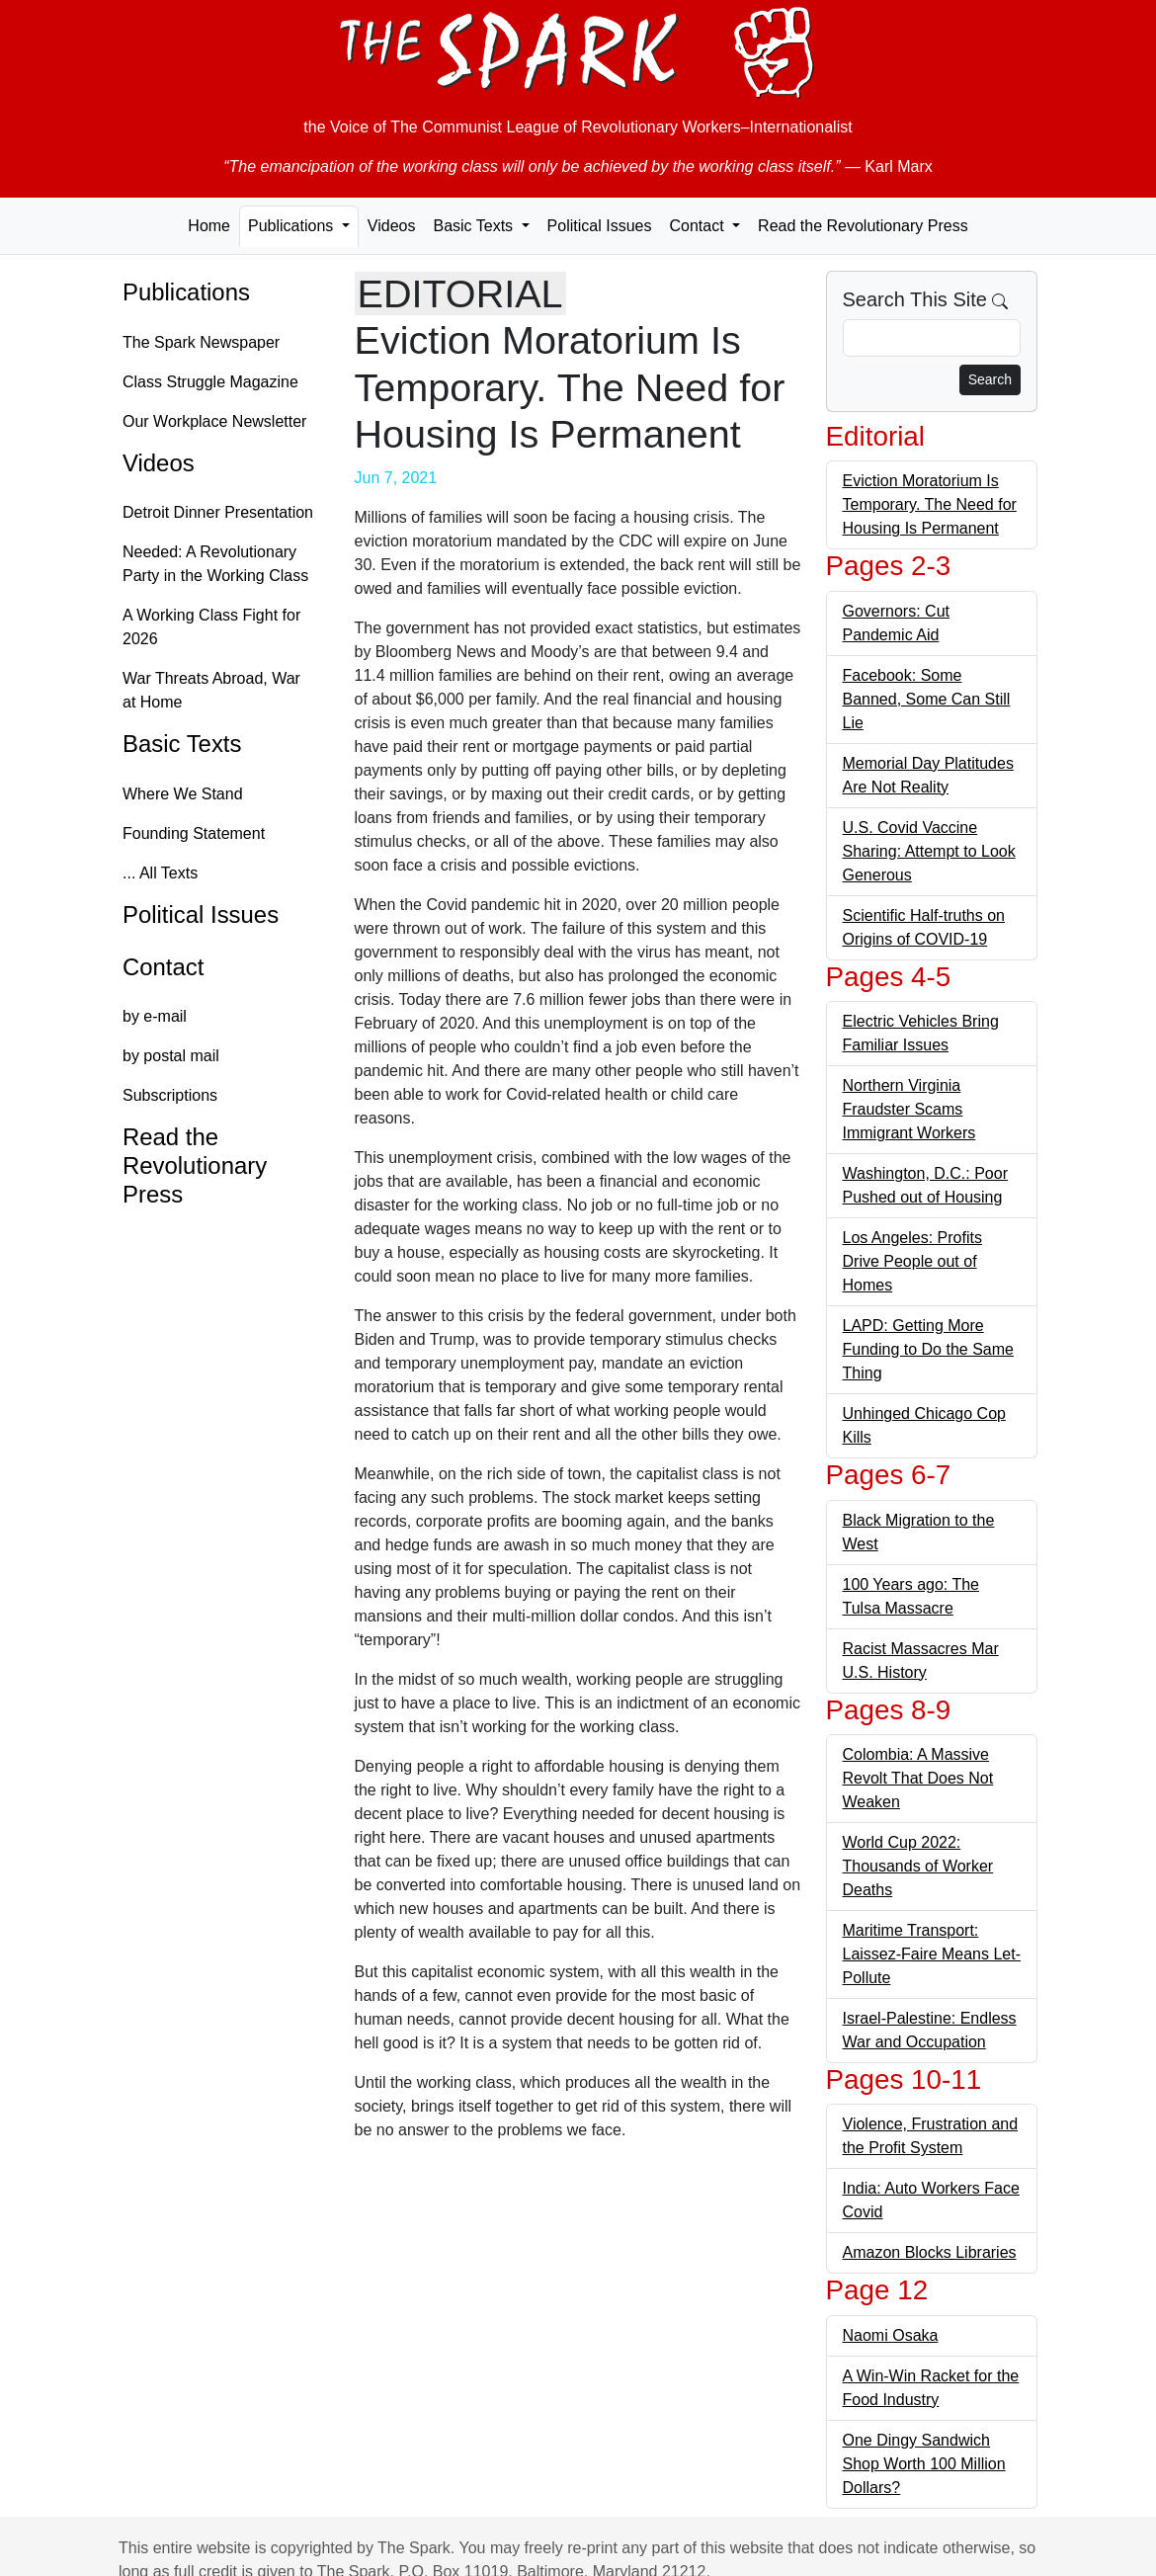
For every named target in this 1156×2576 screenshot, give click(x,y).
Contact (163, 967)
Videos (392, 225)
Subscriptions (170, 1095)
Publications (186, 292)
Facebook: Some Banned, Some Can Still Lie (927, 699)
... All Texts (160, 873)
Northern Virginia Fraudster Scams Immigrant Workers (909, 1109)
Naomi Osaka (891, 2335)
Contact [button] (698, 225)
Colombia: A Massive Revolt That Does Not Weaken (918, 1778)
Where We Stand (183, 794)
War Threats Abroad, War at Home (211, 690)
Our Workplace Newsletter (214, 421)
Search (990, 379)
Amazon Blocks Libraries (930, 2252)
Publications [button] (293, 225)
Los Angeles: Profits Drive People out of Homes (912, 1261)
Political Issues (599, 225)
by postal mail (171, 1055)
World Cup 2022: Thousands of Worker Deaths (918, 1866)
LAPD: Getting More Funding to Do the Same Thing (928, 1349)
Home (209, 225)
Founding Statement (194, 833)
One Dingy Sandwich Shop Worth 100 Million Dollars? (924, 2464)
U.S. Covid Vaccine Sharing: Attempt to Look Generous (929, 851)
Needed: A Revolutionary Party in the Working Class (215, 563)
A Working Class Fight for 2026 (211, 627)
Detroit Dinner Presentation (218, 512)
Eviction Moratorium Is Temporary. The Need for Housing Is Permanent (930, 504)
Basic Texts (182, 743)
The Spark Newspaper (201, 342)
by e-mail (155, 1016)
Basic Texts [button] (475, 225)
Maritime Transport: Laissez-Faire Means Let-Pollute (932, 1954)
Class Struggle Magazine (210, 382)
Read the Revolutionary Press (863, 225)
